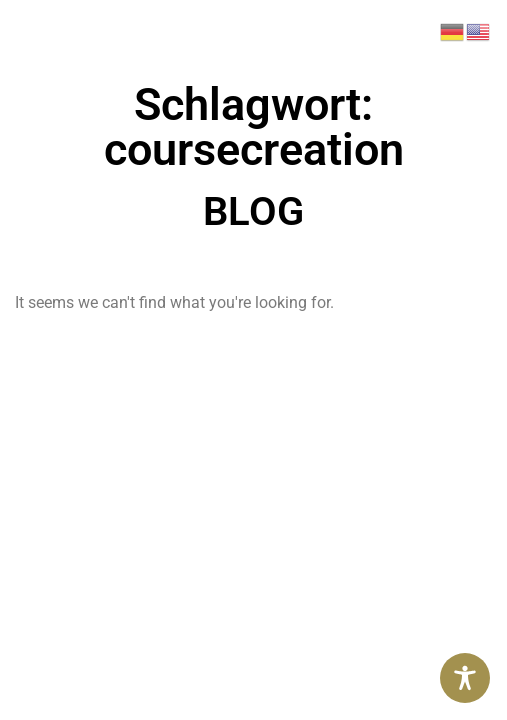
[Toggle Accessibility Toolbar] (465, 678)
